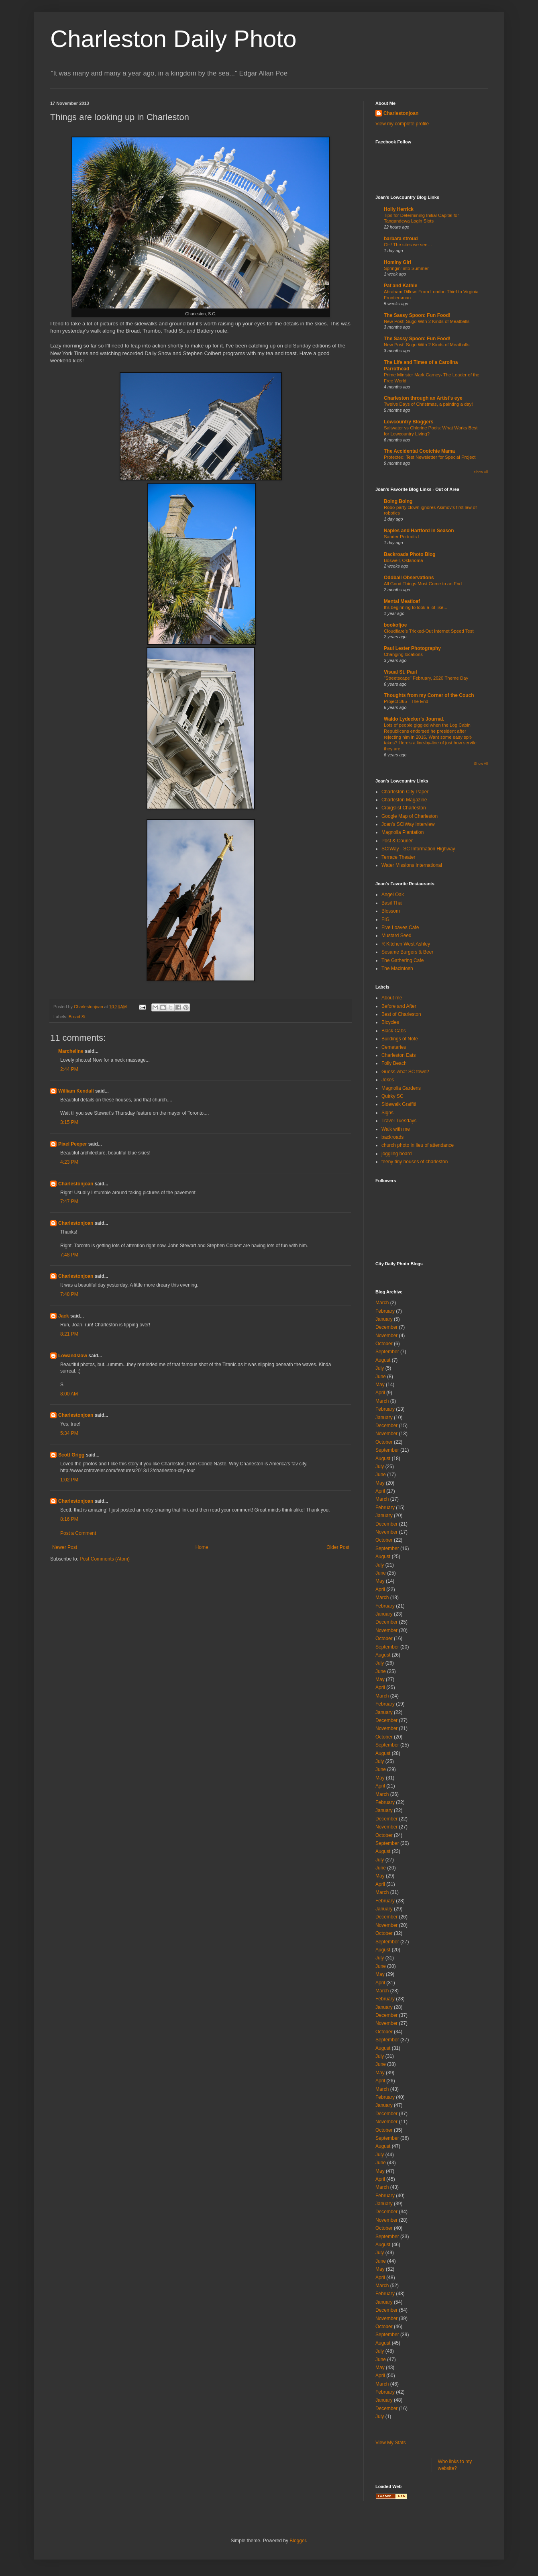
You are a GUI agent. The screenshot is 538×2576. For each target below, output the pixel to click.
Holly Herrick (399, 209)
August (382, 1360)
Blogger (297, 2540)
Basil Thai (391, 903)
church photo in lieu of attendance (417, 1145)
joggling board (396, 1153)
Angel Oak (392, 894)
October (384, 1343)
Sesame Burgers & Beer (407, 952)
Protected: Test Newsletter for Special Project (429, 457)
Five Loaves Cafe (400, 927)
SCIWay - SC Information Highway (418, 849)
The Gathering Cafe (402, 960)
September (387, 1351)
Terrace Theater (398, 857)
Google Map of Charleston (409, 816)
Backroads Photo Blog (410, 554)
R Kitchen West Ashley (405, 944)
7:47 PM (69, 1201)
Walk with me (395, 1129)
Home (202, 1547)
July (379, 1368)
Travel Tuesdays (399, 1121)
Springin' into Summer (406, 268)
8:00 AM (69, 1394)
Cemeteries (393, 1047)
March (382, 1302)
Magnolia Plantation (402, 832)
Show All (481, 472)
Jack (63, 1316)
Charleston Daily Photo (173, 38)
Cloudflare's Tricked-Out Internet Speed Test (429, 631)
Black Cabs (393, 1031)
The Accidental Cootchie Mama (419, 451)
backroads (392, 1137)
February (385, 1311)
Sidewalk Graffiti (398, 1104)
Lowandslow (72, 1355)
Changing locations (403, 654)
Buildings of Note (399, 1039)
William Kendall (76, 1091)
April (380, 1392)
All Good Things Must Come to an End (423, 583)
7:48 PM (69, 1255)
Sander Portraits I (402, 536)
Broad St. (78, 1016)
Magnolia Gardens (401, 1088)
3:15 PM (69, 1122)
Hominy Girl (397, 262)
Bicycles (390, 1022)
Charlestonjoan (75, 1184)
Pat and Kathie (400, 285)
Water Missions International (411, 865)
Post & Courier (397, 841)
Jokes (387, 1080)
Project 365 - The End (406, 701)
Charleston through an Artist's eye (423, 398)
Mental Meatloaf (402, 601)
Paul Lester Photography (412, 648)
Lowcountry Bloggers (408, 422)
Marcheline (71, 1051)
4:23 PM (69, 1162)
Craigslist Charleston (403, 808)
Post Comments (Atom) (104, 1559)
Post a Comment (78, 1533)
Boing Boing (398, 501)
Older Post (337, 1547)
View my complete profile (402, 124)
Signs (387, 1112)
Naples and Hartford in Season (419, 530)
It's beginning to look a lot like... (415, 607)
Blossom (390, 911)
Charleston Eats (398, 1055)
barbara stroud (401, 238)
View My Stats (390, 2442)
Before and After (398, 1006)
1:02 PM (69, 1480)
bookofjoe (395, 625)
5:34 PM (69, 1433)
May (380, 1384)
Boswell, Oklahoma (403, 560)
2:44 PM (69, 1069)
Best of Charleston (401, 1014)
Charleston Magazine (404, 800)
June (380, 1376)
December (386, 1327)
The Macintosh (397, 968)
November (386, 1335)
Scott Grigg (71, 1455)
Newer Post (64, 1547)
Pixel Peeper (72, 1144)
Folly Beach (394, 1063)
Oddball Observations (409, 577)
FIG (385, 919)
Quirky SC (392, 1096)
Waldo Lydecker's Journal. (414, 719)
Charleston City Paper (404, 792)
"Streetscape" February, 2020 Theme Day (426, 678)
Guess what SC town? (405, 1072)
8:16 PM (69, 1519)
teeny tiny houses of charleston (414, 1161)
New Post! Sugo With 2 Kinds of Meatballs (426, 321)
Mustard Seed (396, 935)
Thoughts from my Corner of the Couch (429, 695)
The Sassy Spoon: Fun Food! (417, 315)
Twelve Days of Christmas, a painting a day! (428, 404)
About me (391, 998)
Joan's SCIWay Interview (408, 824)
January (384, 1319)
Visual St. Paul (400, 672)
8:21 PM (69, 1334)
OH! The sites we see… (408, 244)
